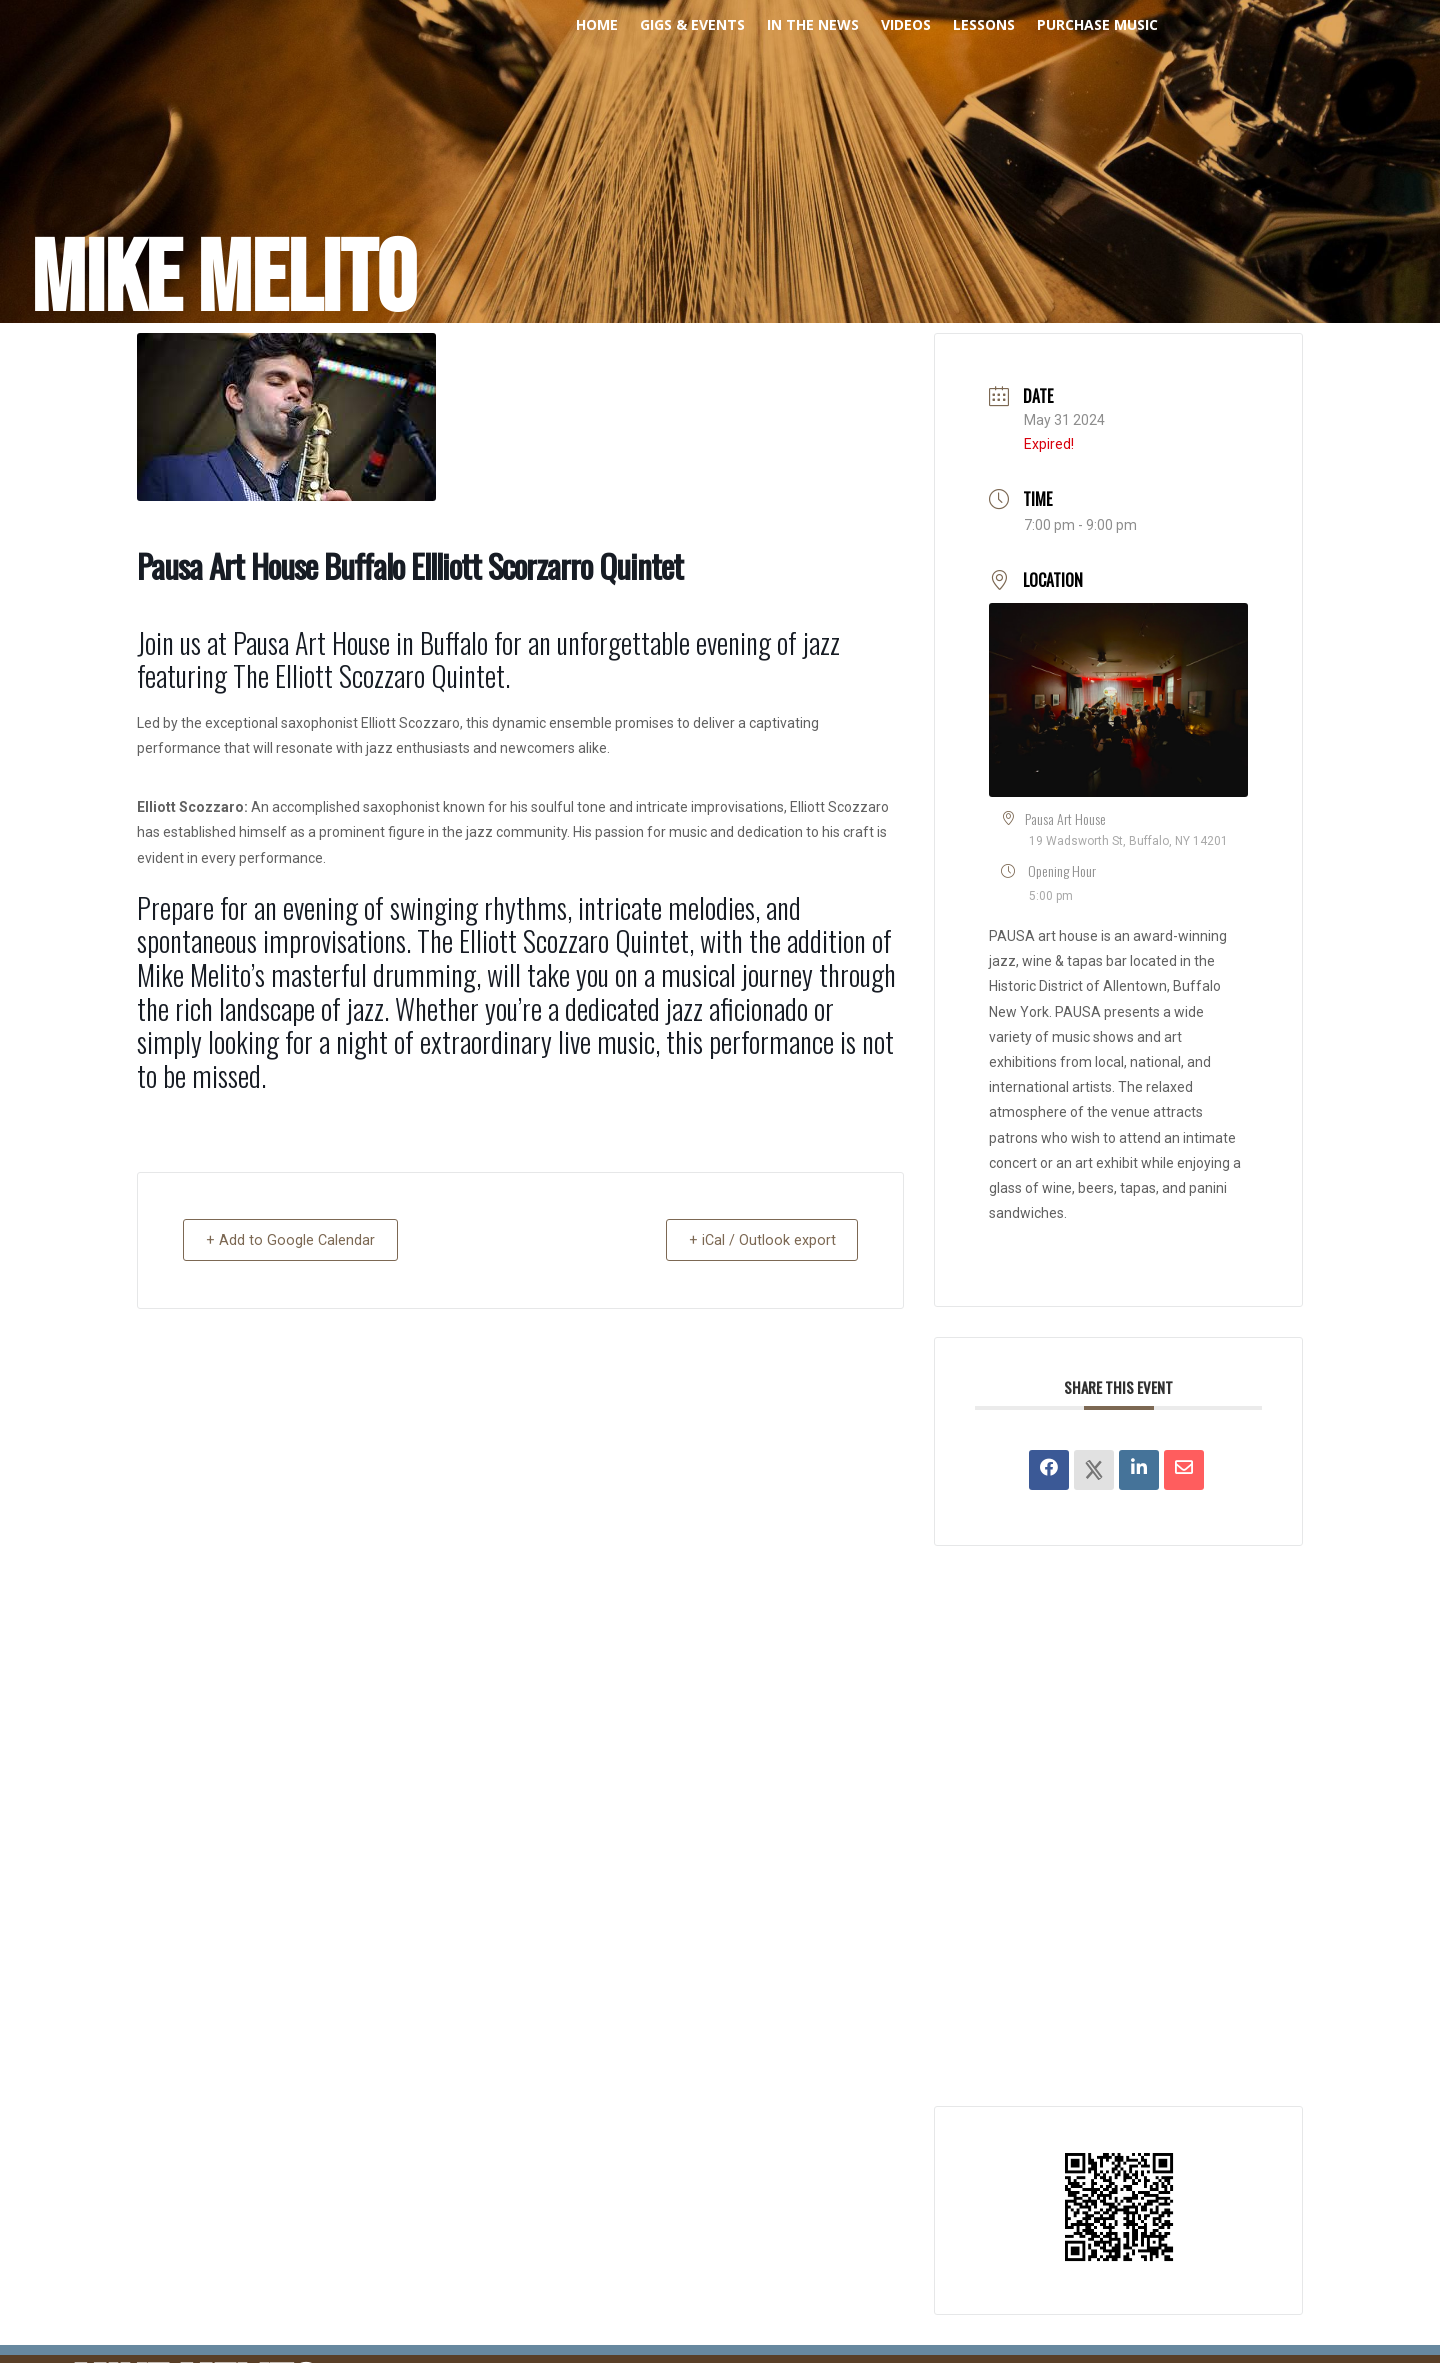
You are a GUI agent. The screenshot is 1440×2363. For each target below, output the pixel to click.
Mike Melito (223, 281)
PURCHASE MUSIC (1097, 26)
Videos (906, 26)
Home (597, 26)
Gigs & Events (692, 26)
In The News (813, 26)
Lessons (984, 26)
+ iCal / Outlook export (755, 1240)
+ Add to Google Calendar (297, 1240)
